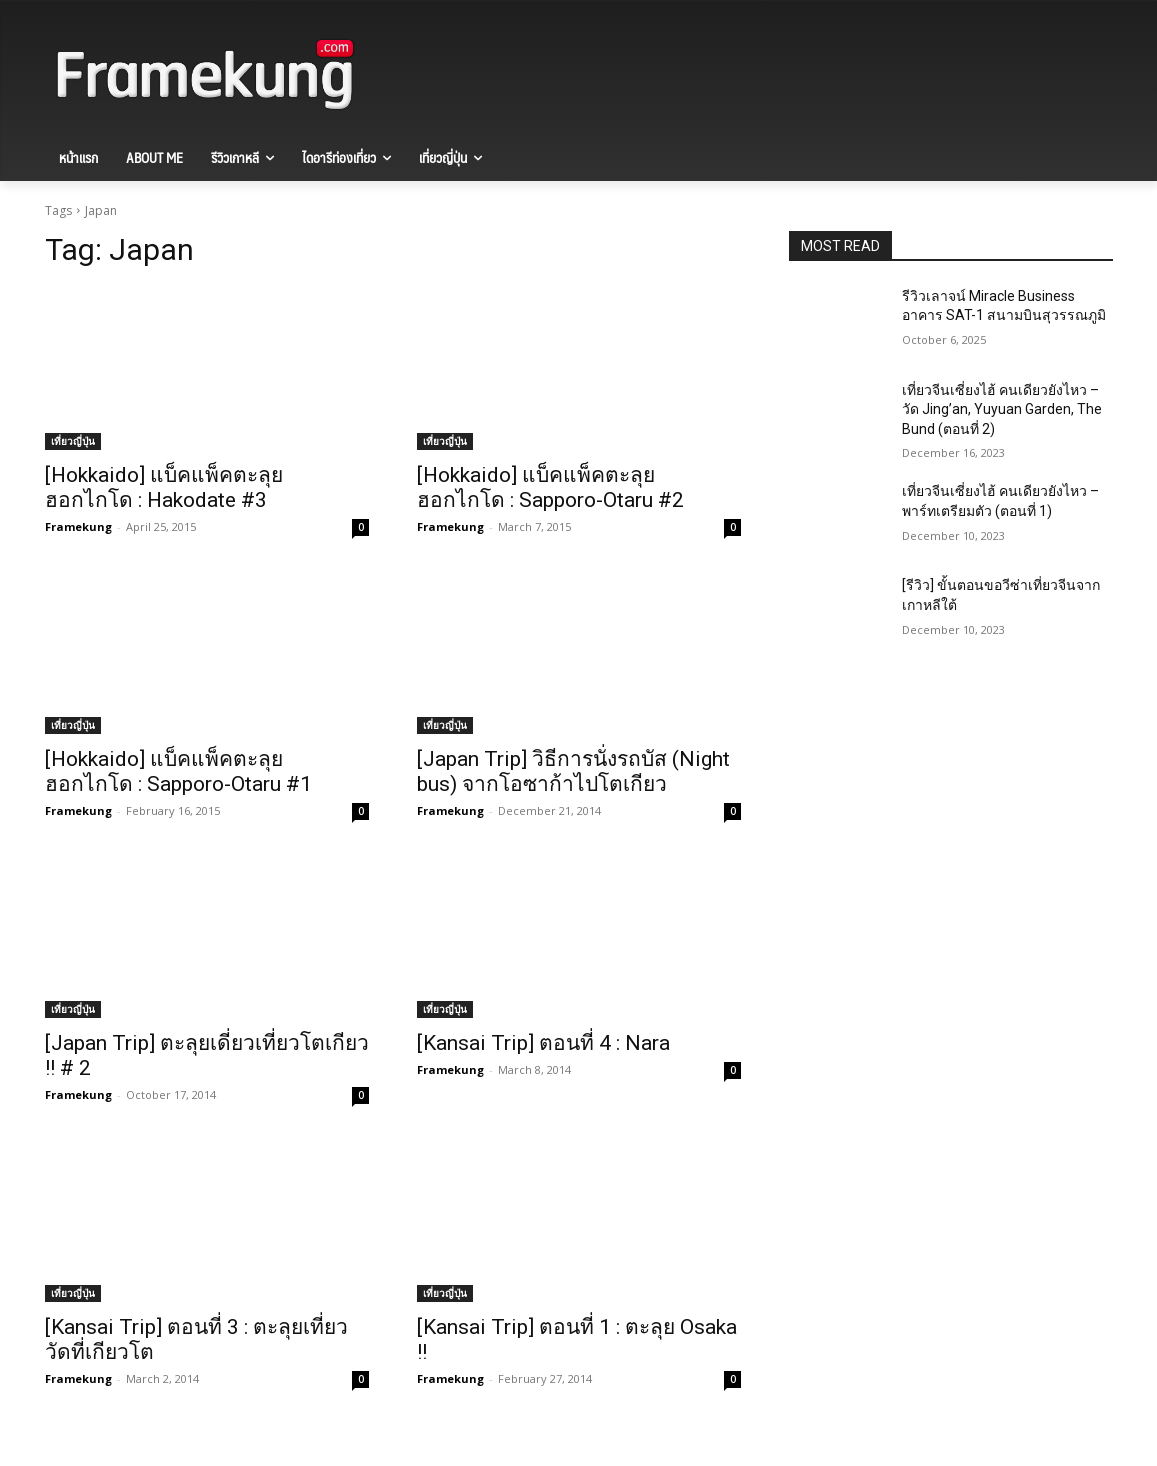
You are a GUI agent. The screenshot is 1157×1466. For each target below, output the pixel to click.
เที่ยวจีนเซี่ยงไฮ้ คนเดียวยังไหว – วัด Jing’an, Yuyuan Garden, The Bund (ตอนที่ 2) (1002, 409)
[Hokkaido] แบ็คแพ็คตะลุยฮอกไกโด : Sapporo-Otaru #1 (178, 771)
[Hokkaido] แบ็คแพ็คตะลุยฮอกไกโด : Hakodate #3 (164, 487)
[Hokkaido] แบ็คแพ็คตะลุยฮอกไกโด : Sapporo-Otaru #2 (550, 487)
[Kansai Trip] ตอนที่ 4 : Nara (543, 1043)
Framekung (78, 526)
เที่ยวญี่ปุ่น (73, 441)
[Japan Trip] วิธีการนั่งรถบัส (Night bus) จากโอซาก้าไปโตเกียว (573, 771)
